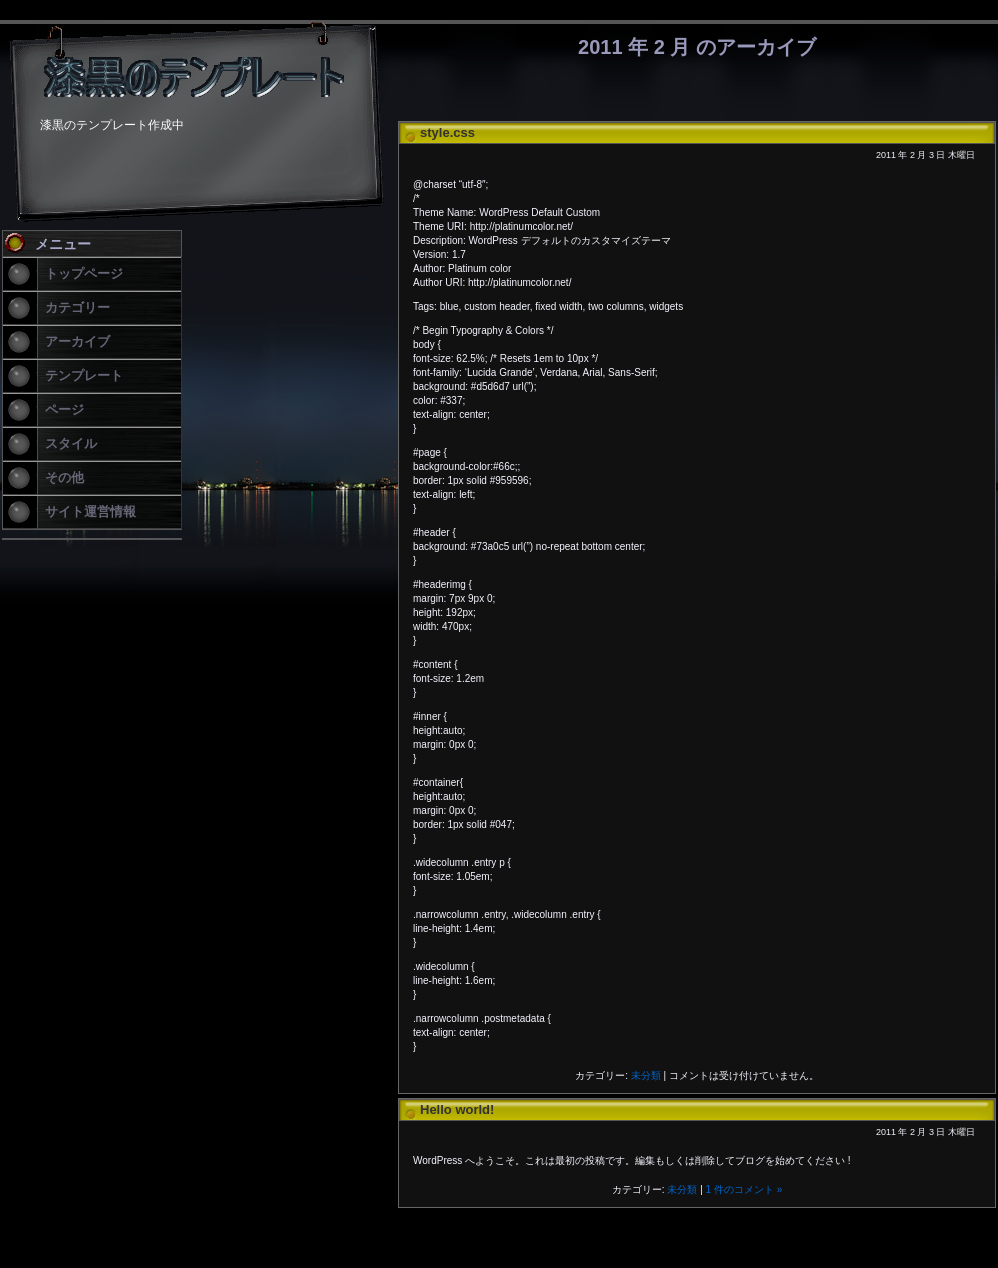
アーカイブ (77, 341)
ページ (64, 409)
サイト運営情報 (90, 511)
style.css (447, 132)
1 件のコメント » (744, 1189)
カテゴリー (77, 307)
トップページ (84, 273)
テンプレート (84, 375)
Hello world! (457, 1109)
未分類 (646, 1075)
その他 (64, 477)
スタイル (71, 443)
